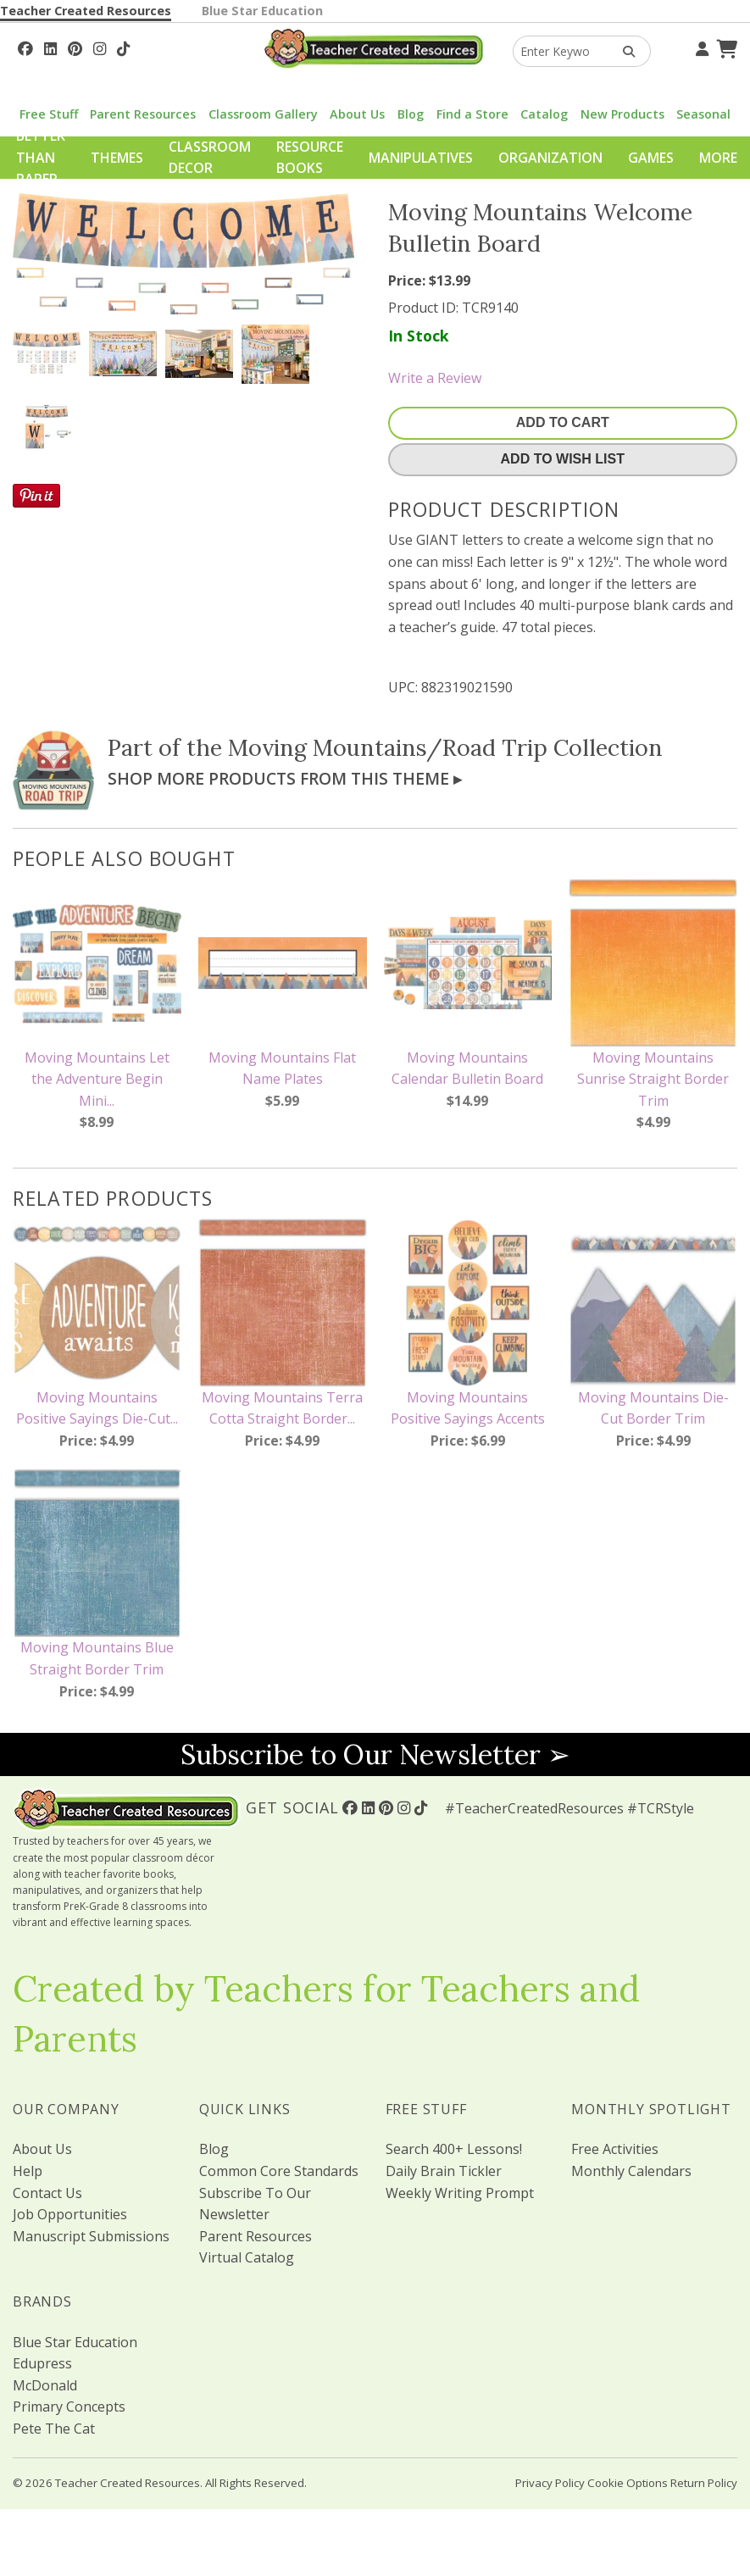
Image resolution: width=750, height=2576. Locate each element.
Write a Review (434, 378)
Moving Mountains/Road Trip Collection (445, 747)
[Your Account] (700, 47)
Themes (117, 157)
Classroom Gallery (263, 114)
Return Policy (703, 2482)
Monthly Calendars (631, 2171)
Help (27, 2171)
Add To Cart (562, 422)
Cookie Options (627, 2482)
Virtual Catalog (246, 2257)
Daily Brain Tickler (444, 2171)
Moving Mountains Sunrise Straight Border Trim (653, 1079)
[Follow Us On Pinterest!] (75, 47)
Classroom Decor (210, 157)
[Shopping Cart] (724, 47)
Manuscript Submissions (91, 2236)
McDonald (45, 2385)
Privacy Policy (550, 2482)
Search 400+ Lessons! (454, 2149)
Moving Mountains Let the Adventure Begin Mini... (97, 1079)
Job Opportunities (70, 2214)
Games (651, 157)
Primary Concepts (69, 2406)
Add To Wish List (563, 459)
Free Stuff (48, 114)
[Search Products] (623, 51)
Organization (550, 157)
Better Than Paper (40, 157)
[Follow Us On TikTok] (123, 47)
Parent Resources (143, 114)
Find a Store (472, 114)
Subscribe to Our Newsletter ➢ (375, 1754)
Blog (410, 114)
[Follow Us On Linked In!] (50, 47)
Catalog (544, 114)
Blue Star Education (262, 11)
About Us (357, 114)
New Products (622, 114)
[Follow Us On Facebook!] (25, 47)
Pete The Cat (54, 2428)
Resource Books (309, 157)
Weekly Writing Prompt (460, 2193)
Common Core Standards (278, 2171)
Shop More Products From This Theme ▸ (285, 778)
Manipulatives (421, 157)
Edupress (42, 2363)
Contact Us (47, 2193)
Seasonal (703, 114)
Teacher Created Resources (85, 11)
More (718, 157)
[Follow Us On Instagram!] (99, 47)
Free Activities (614, 2149)
